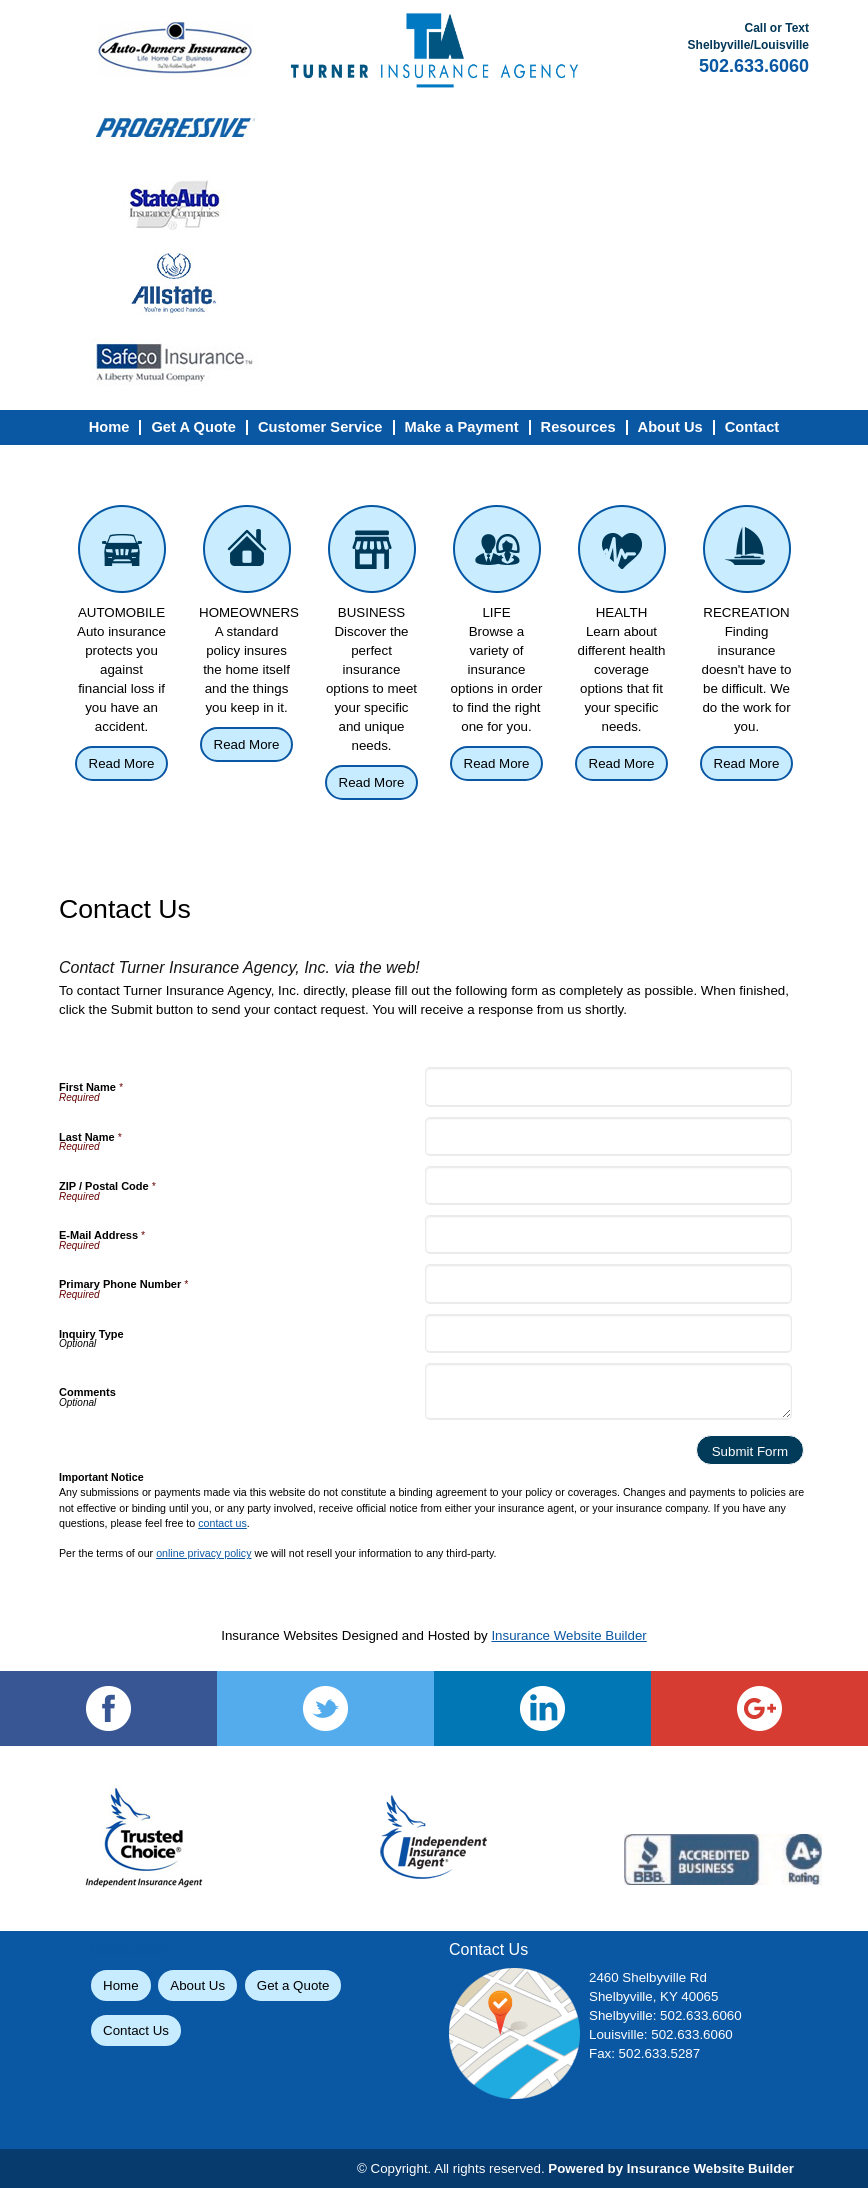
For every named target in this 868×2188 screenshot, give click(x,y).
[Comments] (608, 1391)
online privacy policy (203, 1553)
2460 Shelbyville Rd (648, 1977)
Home (121, 1985)
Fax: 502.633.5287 (644, 2053)
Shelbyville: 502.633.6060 (665, 2015)
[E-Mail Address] (608, 1234)
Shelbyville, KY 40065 (653, 1996)
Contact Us (136, 2030)
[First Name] (608, 1086)
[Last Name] (608, 1136)
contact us (222, 1523)
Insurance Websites (279, 1635)
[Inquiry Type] (608, 1333)
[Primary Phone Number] (608, 1283)
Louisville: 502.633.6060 (661, 2034)
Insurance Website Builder (568, 1635)
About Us (197, 1985)
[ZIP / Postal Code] (608, 1185)
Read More (122, 763)
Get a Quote (293, 1985)
